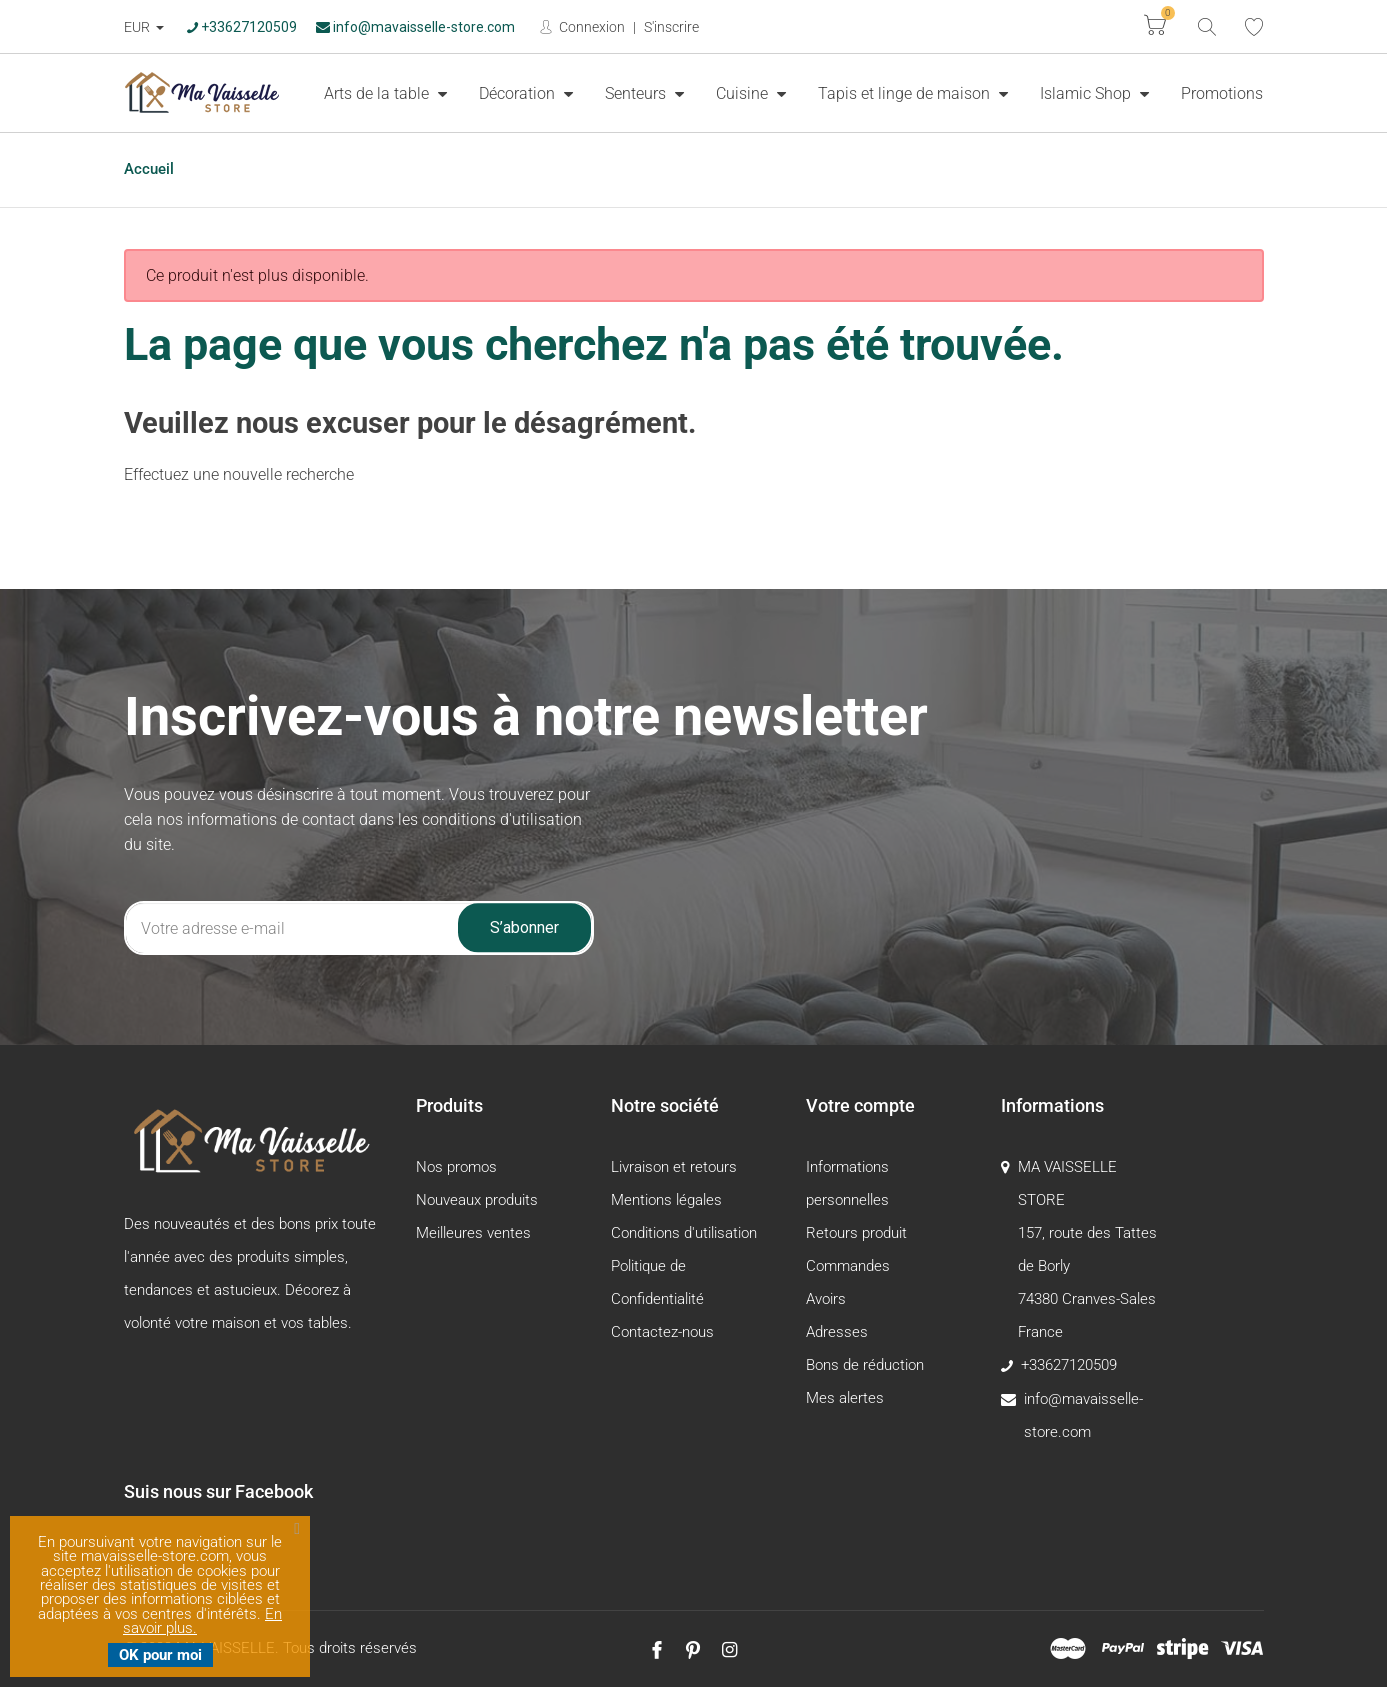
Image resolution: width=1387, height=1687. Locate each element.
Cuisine (744, 93)
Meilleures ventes (473, 1233)
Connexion (590, 27)
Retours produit (856, 1233)
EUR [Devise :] (138, 27)
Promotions (1222, 93)
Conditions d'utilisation (684, 1233)
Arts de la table (378, 93)
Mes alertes (845, 1398)
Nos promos (456, 1167)
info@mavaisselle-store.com (415, 27)
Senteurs (637, 93)
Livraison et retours (674, 1167)
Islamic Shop (1087, 93)
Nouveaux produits (477, 1200)
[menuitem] (385, 93)
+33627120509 (242, 27)
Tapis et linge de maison (906, 93)
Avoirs (826, 1299)
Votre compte (860, 1105)
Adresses (837, 1332)
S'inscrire (671, 27)
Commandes (848, 1266)
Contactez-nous (662, 1332)
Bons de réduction (865, 1365)
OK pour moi (160, 1655)
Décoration (519, 93)
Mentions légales (666, 1200)
